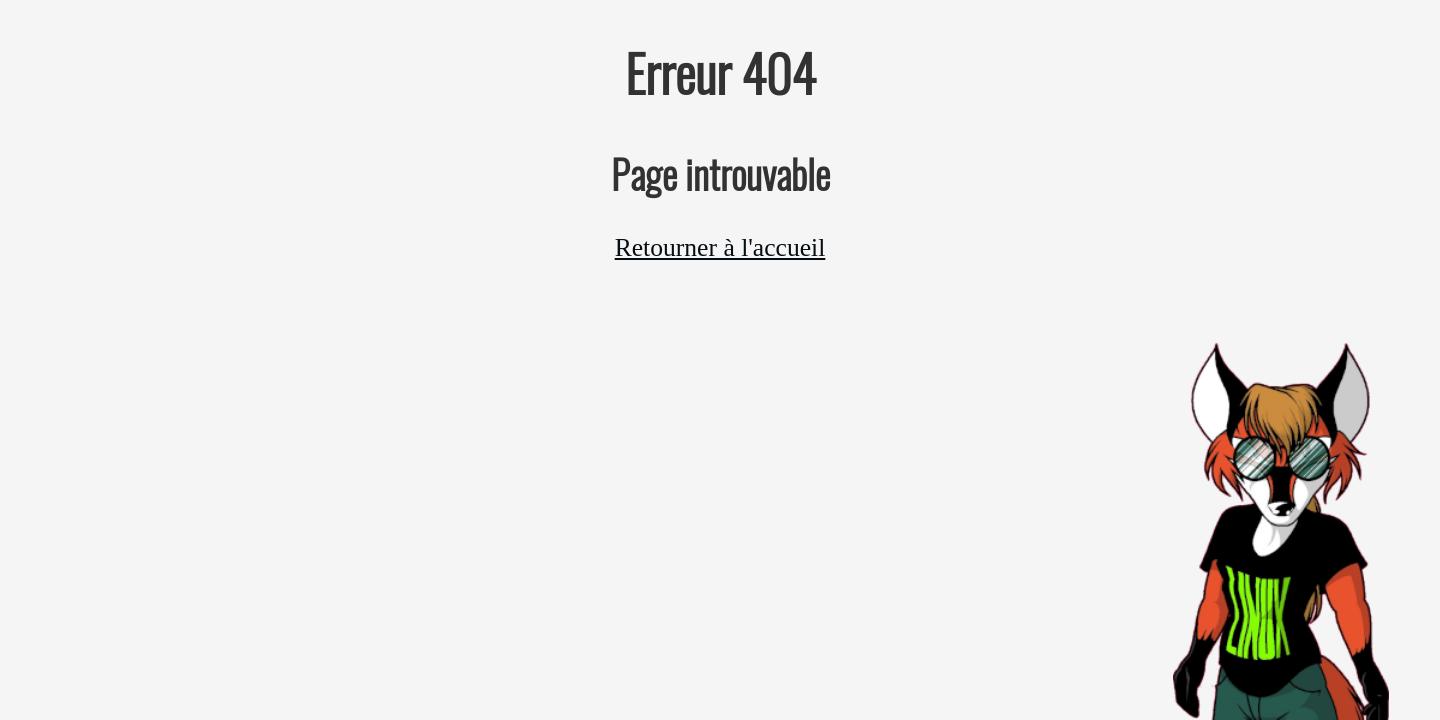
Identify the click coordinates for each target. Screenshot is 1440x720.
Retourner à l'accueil (720, 247)
